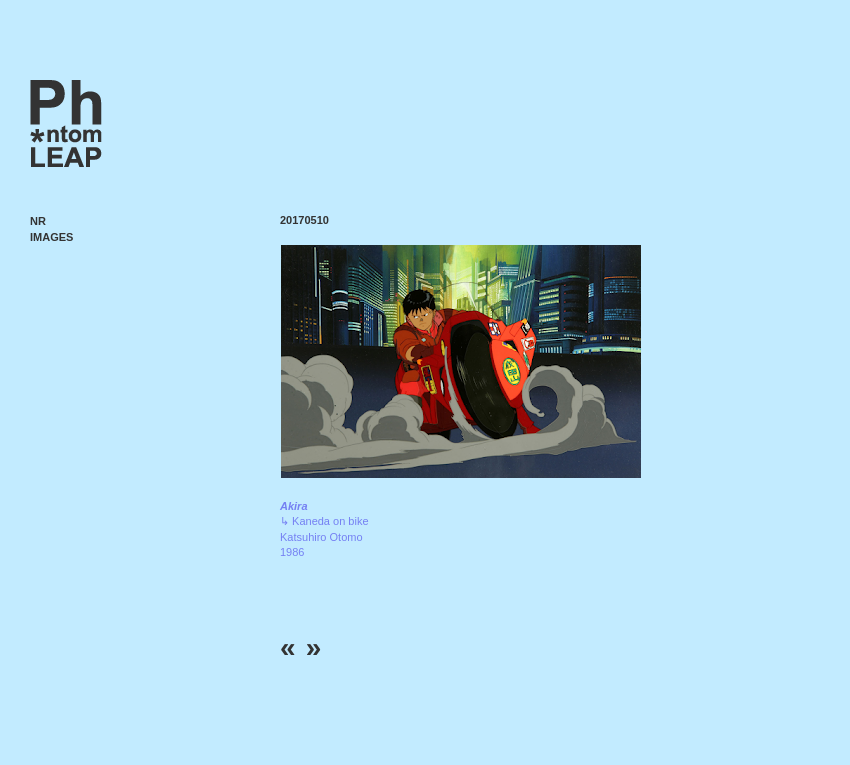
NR (38, 221)
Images (51, 237)
